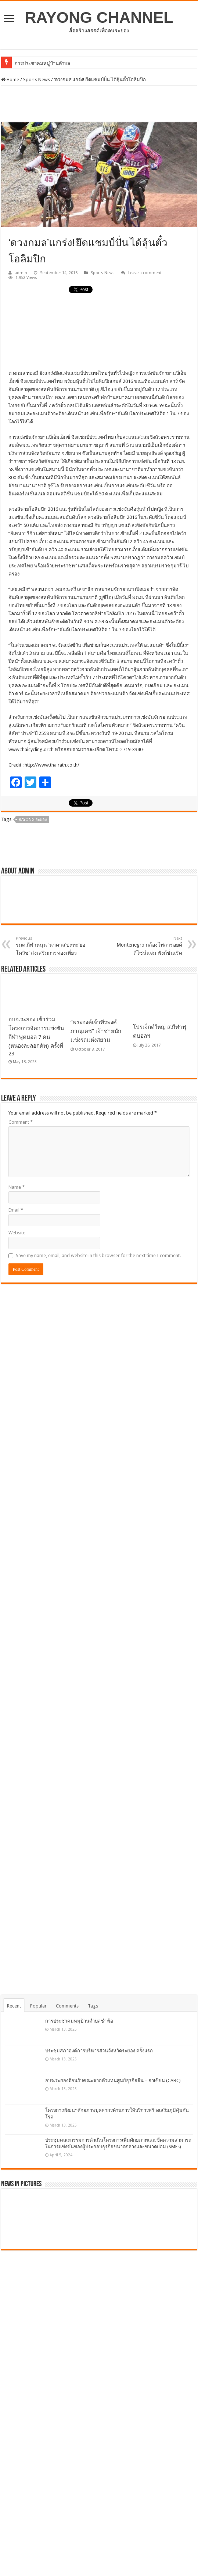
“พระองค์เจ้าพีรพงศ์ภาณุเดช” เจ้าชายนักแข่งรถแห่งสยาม (96, 1031)
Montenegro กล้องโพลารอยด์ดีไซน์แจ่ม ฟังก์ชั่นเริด (144, 946)
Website (16, 1232)
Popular (38, 2006)
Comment (20, 1122)
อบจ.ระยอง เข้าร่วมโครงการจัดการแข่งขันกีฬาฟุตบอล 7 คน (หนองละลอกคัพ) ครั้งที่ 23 (36, 1036)
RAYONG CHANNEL (99, 17)
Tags (93, 2006)
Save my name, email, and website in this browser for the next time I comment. (98, 1255)
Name (16, 1187)
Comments (67, 2006)
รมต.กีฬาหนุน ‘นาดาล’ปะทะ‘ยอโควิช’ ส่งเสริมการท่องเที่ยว (53, 946)
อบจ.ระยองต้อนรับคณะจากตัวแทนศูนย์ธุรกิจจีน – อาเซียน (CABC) (113, 2080)
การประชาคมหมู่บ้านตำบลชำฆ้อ (79, 2021)
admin (21, 272)
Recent (14, 2006)
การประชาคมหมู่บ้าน (37, 63)
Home (10, 79)
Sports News (36, 79)
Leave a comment (145, 272)
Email (15, 1210)
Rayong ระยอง (33, 819)
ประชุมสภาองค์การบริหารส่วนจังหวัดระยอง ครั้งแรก (99, 2050)
